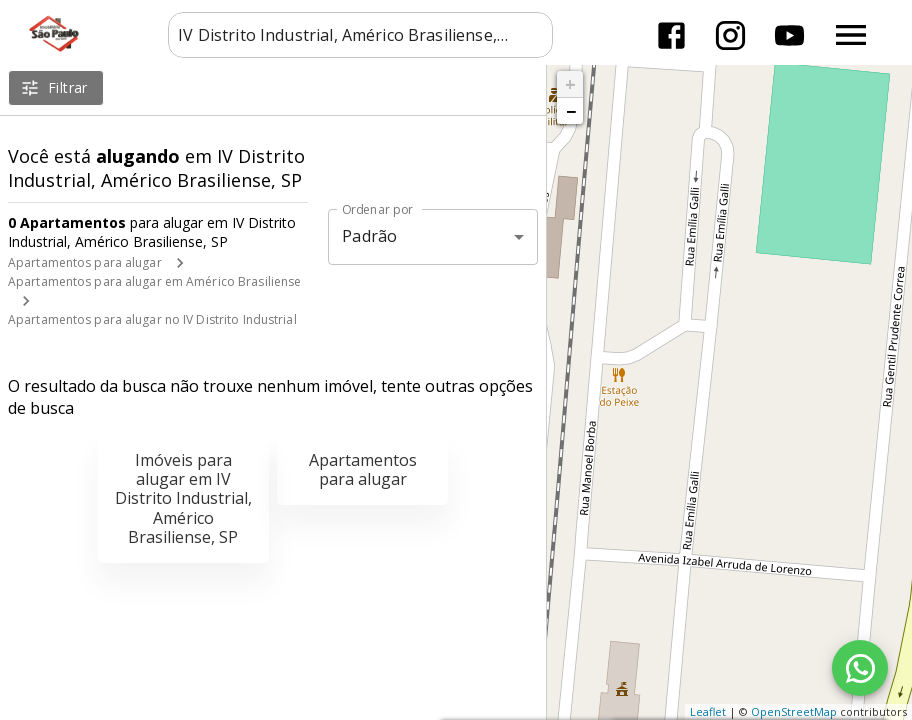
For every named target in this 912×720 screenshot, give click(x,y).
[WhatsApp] (860, 668)
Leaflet (708, 711)
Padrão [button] (369, 236)
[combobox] (360, 35)
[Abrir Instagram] (730, 35)
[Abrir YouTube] (789, 35)
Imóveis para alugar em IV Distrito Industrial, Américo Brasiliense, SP (183, 498)
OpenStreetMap (794, 711)
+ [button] (570, 84)
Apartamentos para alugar (85, 262)
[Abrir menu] (851, 35)
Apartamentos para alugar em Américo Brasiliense (154, 281)
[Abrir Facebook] (671, 35)
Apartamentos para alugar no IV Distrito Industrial (152, 319)
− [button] (571, 111)
